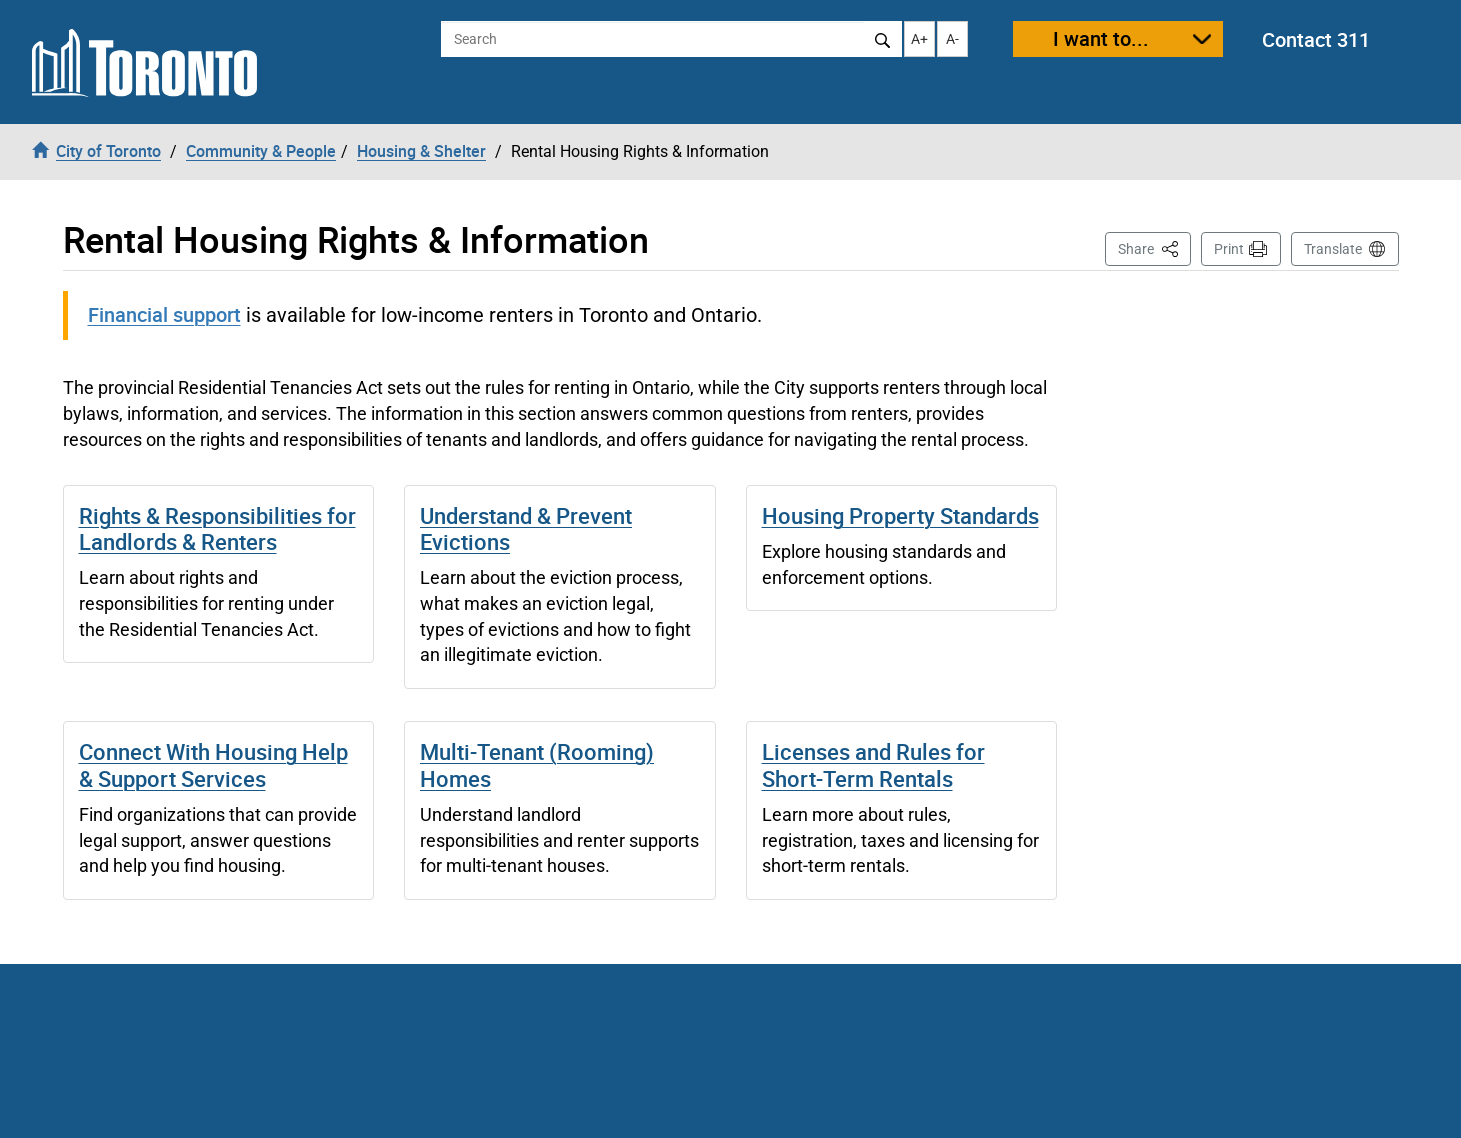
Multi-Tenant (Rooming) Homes (537, 764)
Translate (1333, 249)
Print (1229, 249)
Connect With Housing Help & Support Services (213, 764)
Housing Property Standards (900, 515)
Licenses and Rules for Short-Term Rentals (873, 764)
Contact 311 (1316, 39)
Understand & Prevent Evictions (526, 528)
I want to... (1101, 38)
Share (1154, 247)
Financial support (164, 314)
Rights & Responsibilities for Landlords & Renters (217, 528)
